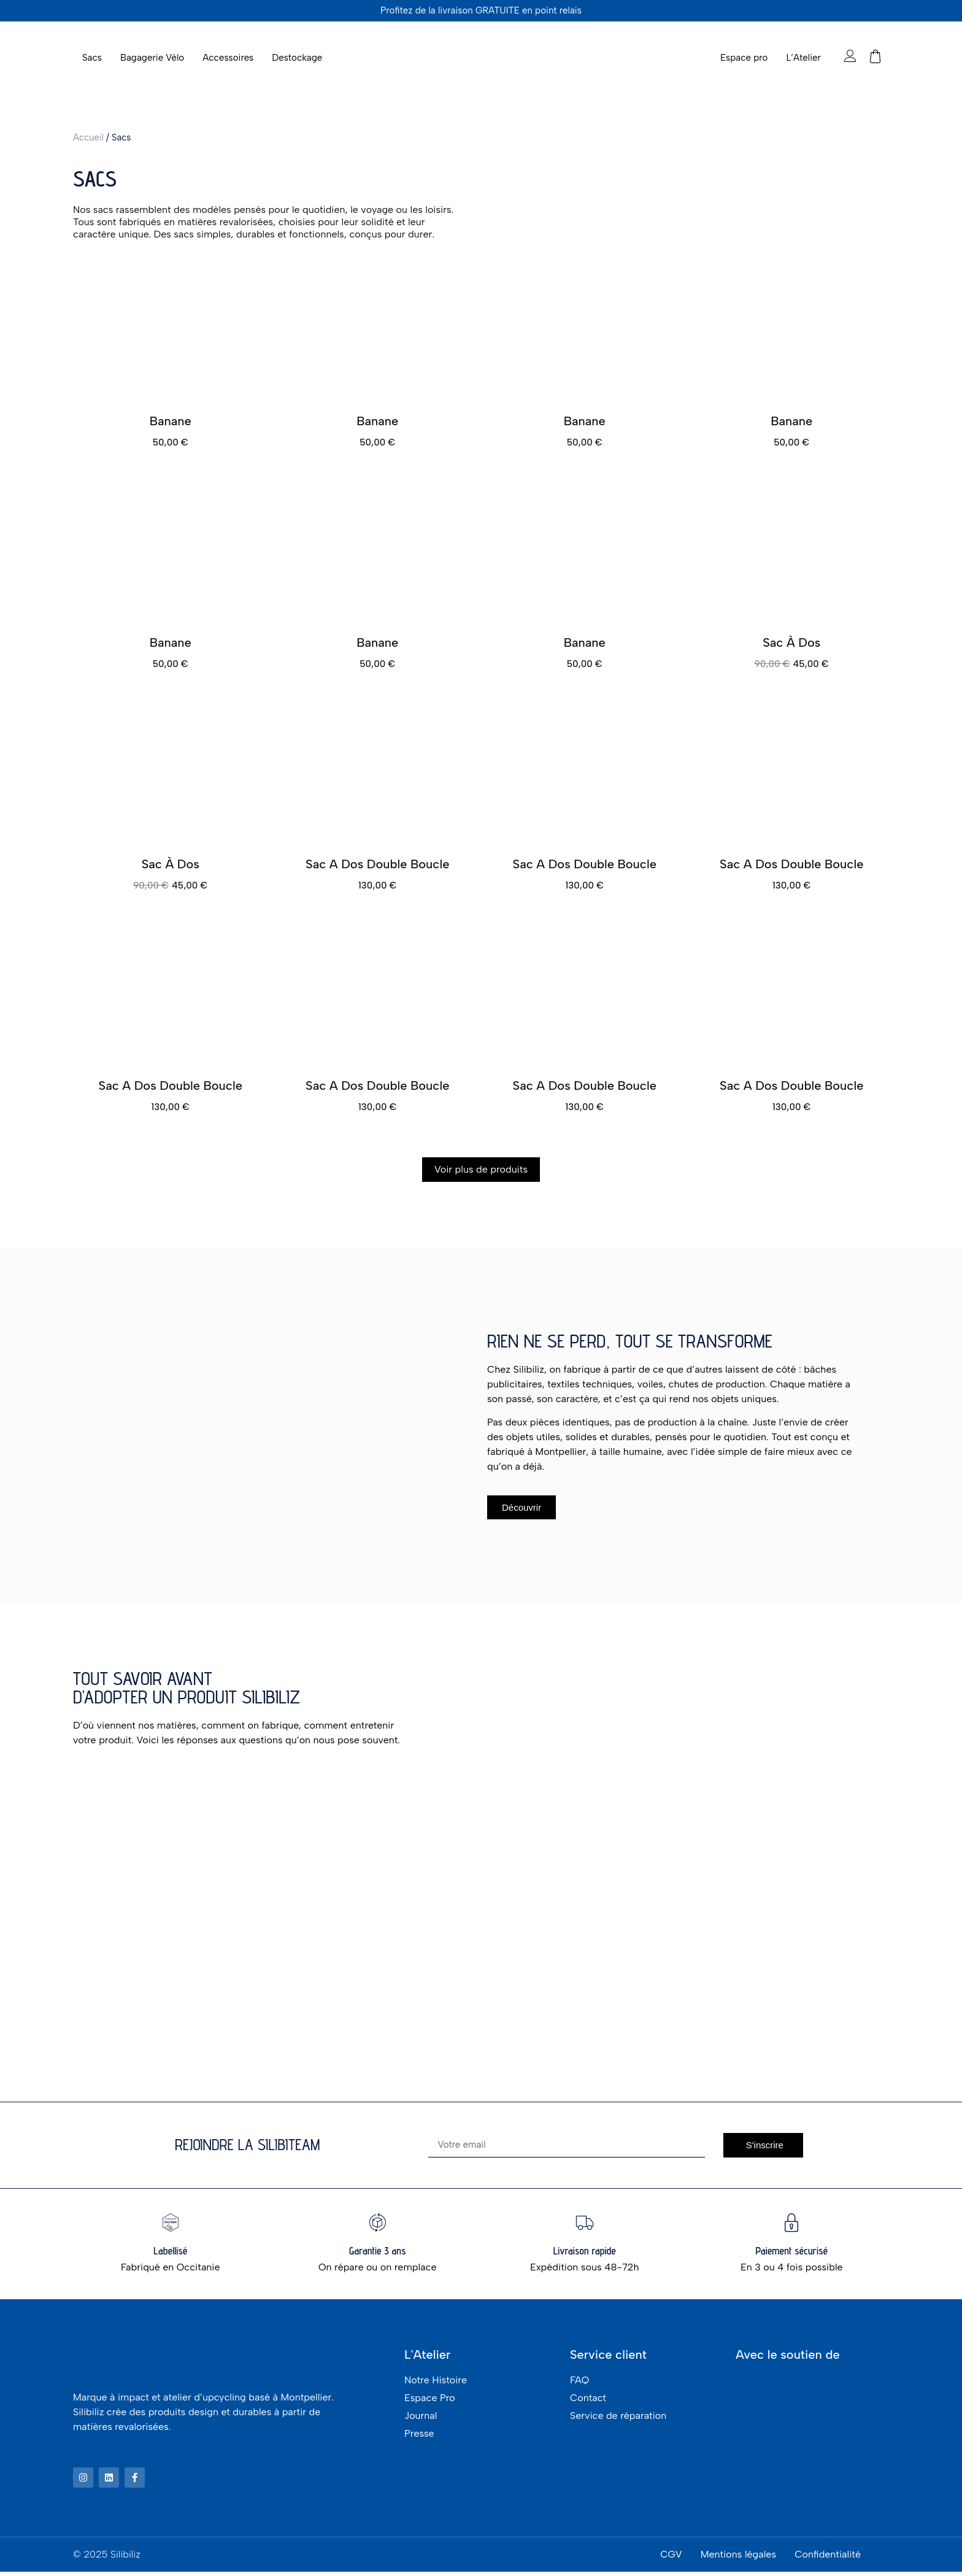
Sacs (92, 57)
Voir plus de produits (481, 1169)
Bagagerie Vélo (152, 57)
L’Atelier (803, 57)
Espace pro (744, 57)
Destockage (297, 57)
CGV (671, 2558)
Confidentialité (828, 2558)
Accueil (88, 137)
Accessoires (227, 57)
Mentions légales (738, 2558)
